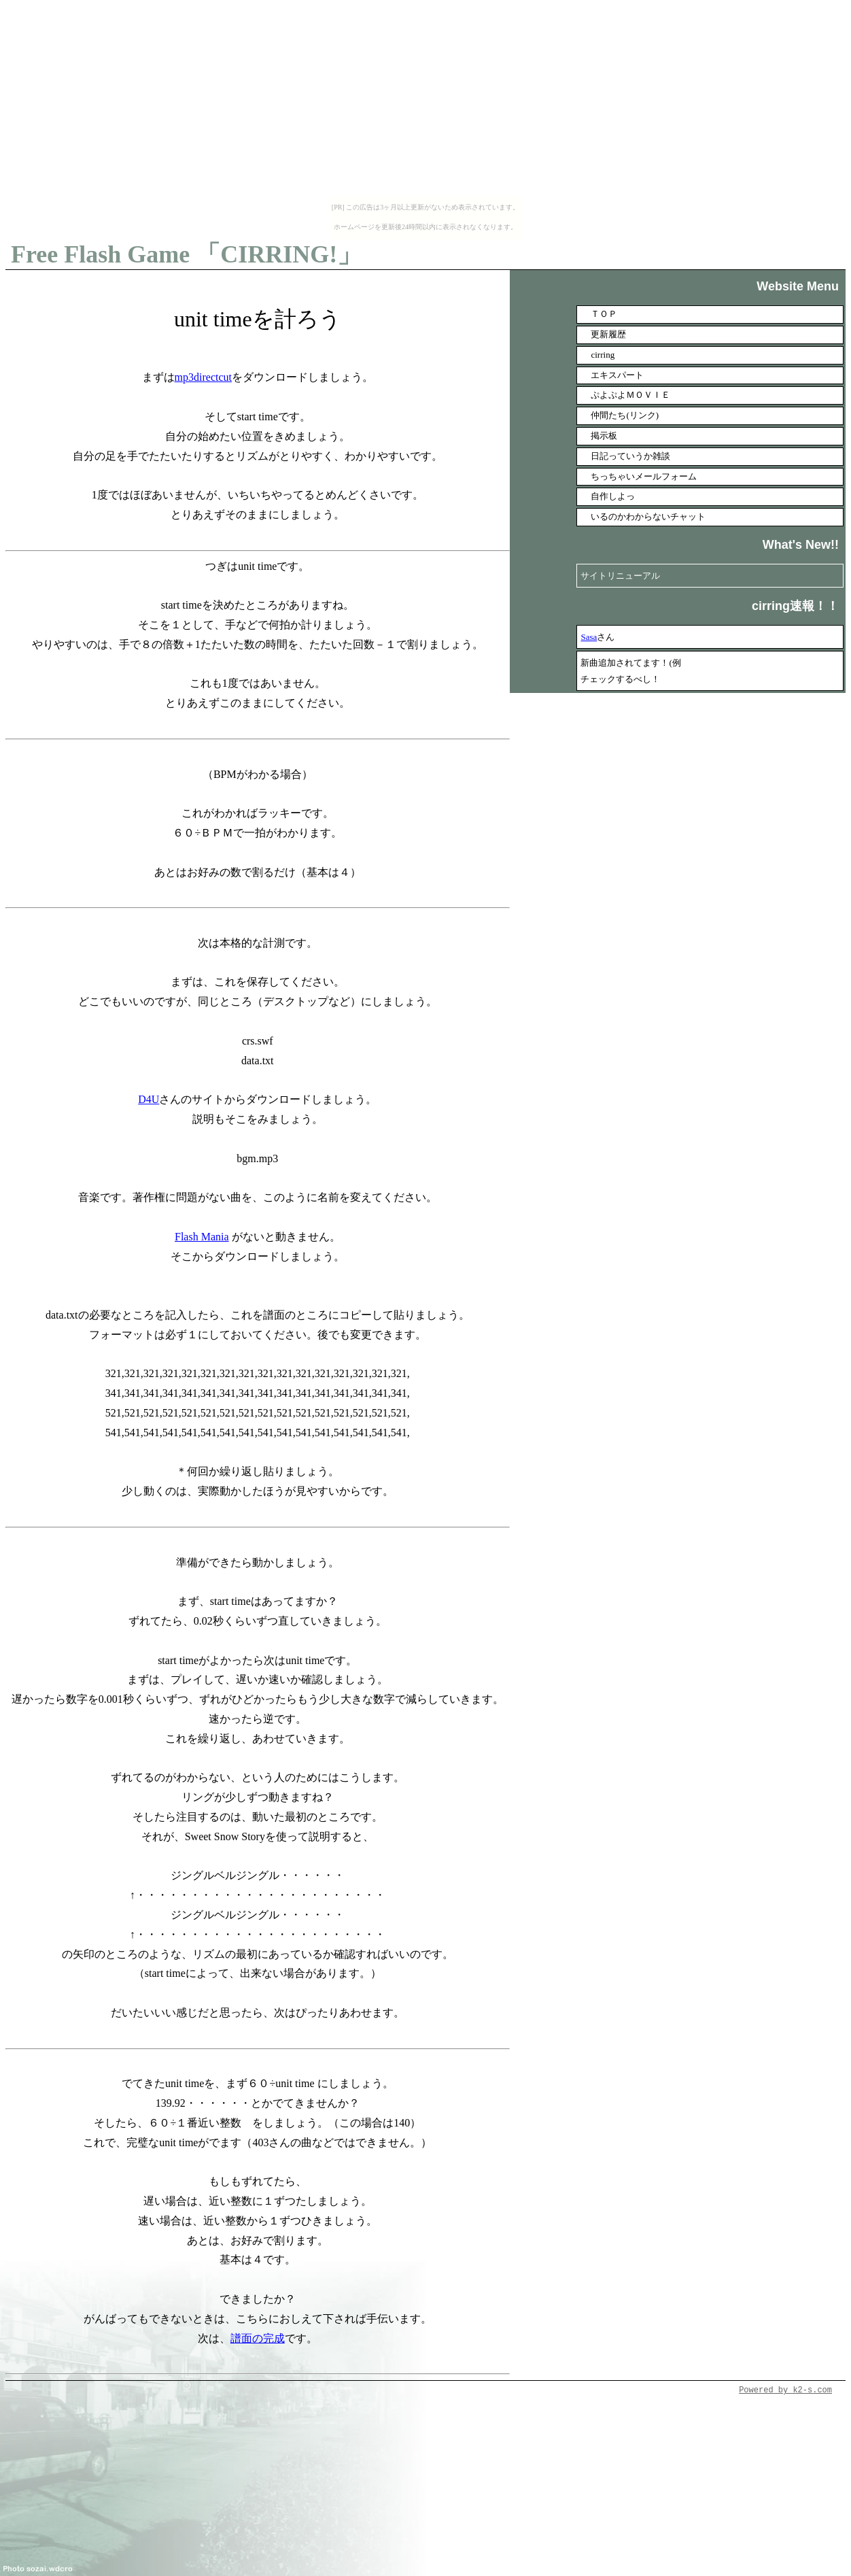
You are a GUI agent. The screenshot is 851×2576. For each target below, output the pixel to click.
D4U (148, 1099)
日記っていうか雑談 (630, 456)
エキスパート (617, 375)
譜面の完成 (257, 2338)
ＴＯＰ (604, 314)
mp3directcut (203, 377)
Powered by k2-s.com (785, 2390)
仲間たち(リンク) (625, 415)
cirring (602, 355)
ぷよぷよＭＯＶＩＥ (630, 395)
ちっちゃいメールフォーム (644, 476)
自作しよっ (613, 496)
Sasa (588, 637)
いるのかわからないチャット (648, 516)
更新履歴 (608, 334)
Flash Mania (202, 1236)
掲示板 (604, 435)
